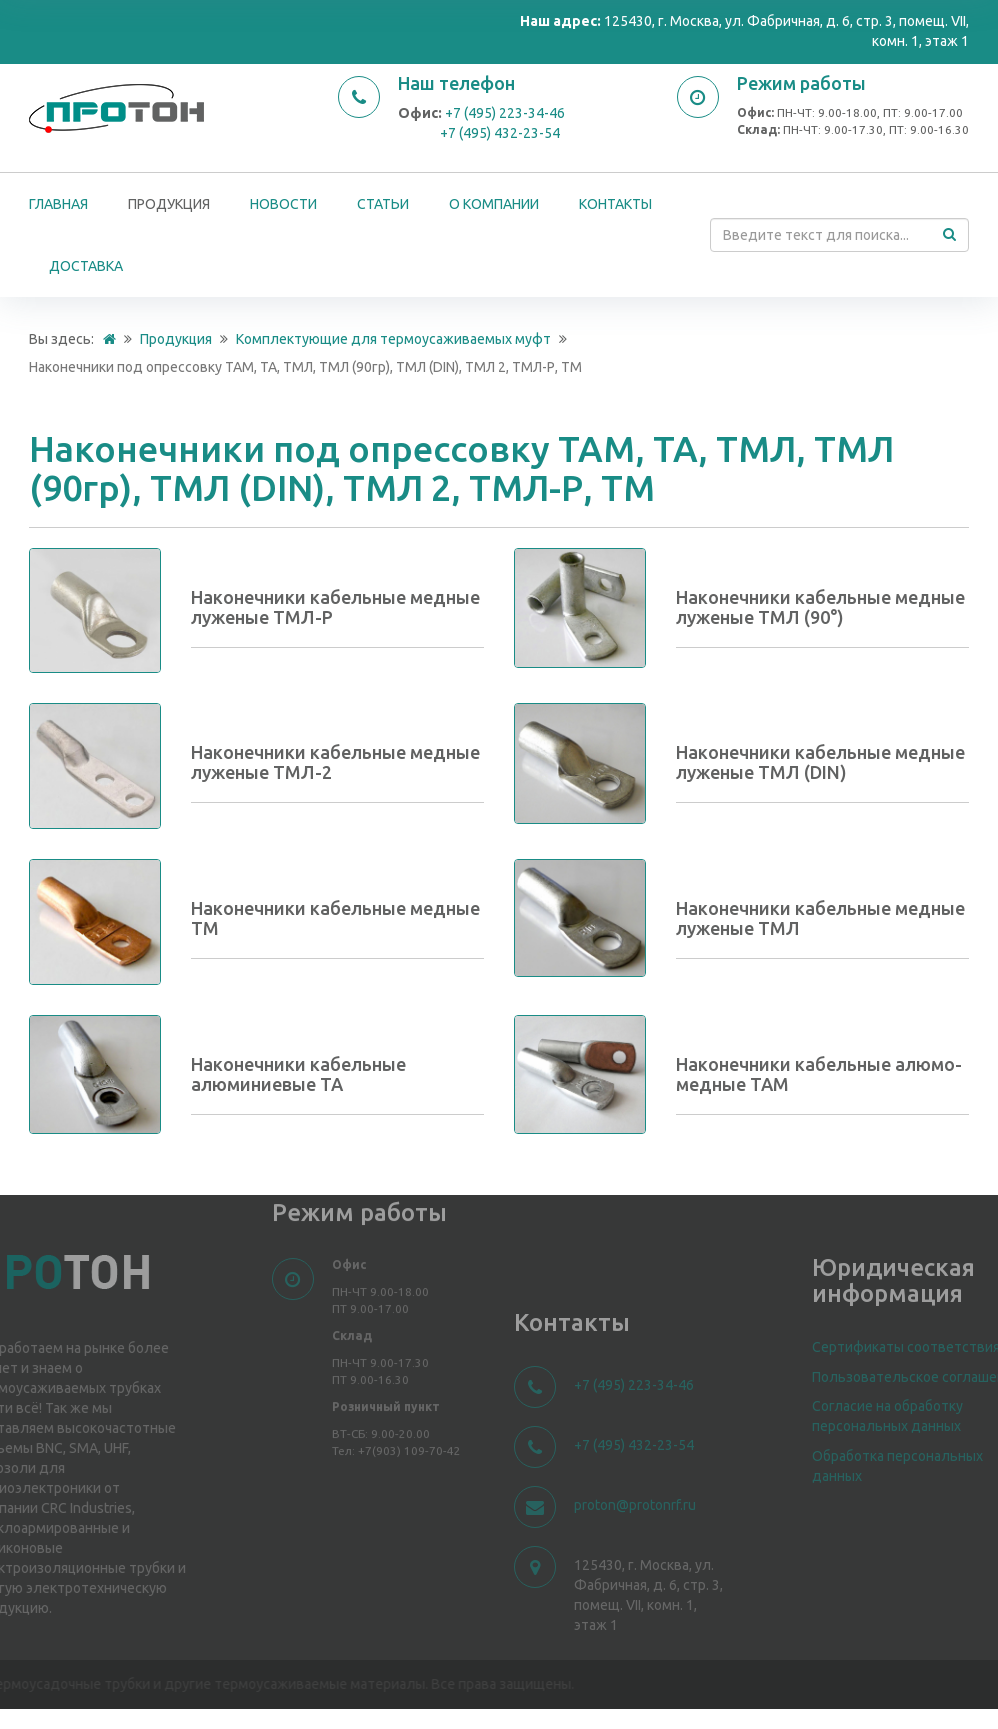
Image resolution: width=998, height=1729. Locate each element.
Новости (283, 204)
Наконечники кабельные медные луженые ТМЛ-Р (335, 607)
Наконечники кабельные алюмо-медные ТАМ (819, 1074)
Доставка (86, 266)
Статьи (383, 204)
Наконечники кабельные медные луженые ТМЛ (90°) (820, 607)
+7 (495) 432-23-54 (500, 133)
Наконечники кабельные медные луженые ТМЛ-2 (335, 762)
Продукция (169, 204)
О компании (494, 204)
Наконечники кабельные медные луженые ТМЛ (820, 918)
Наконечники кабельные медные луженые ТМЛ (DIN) (820, 762)
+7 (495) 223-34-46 (505, 113)
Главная (58, 204)
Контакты (615, 204)
